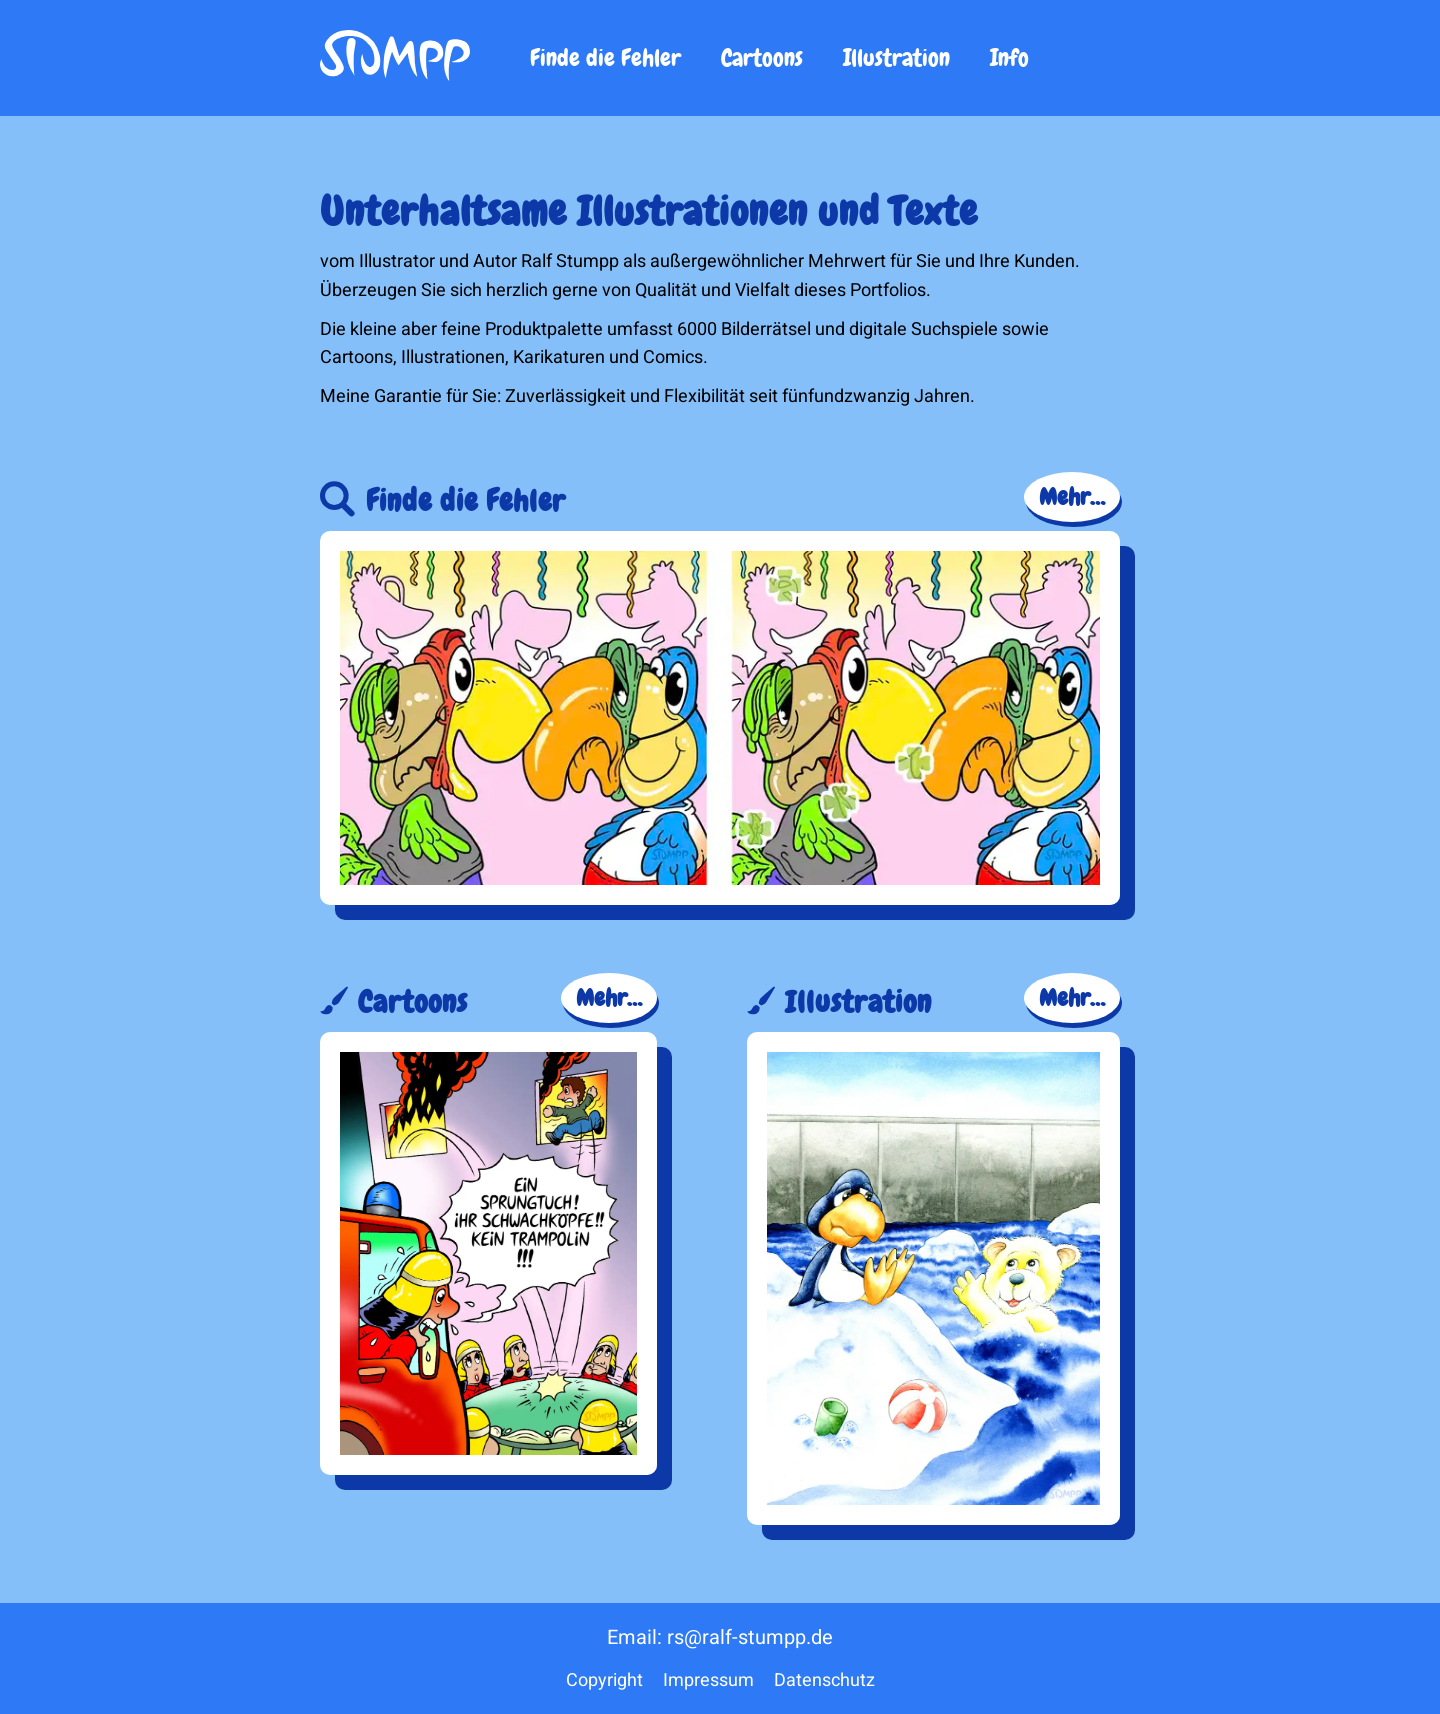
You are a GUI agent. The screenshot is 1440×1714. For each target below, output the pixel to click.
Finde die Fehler (605, 57)
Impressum (708, 1680)
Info (1009, 57)
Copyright (604, 1680)
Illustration (896, 57)
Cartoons (762, 57)
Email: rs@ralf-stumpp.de (720, 1637)
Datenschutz (824, 1680)
